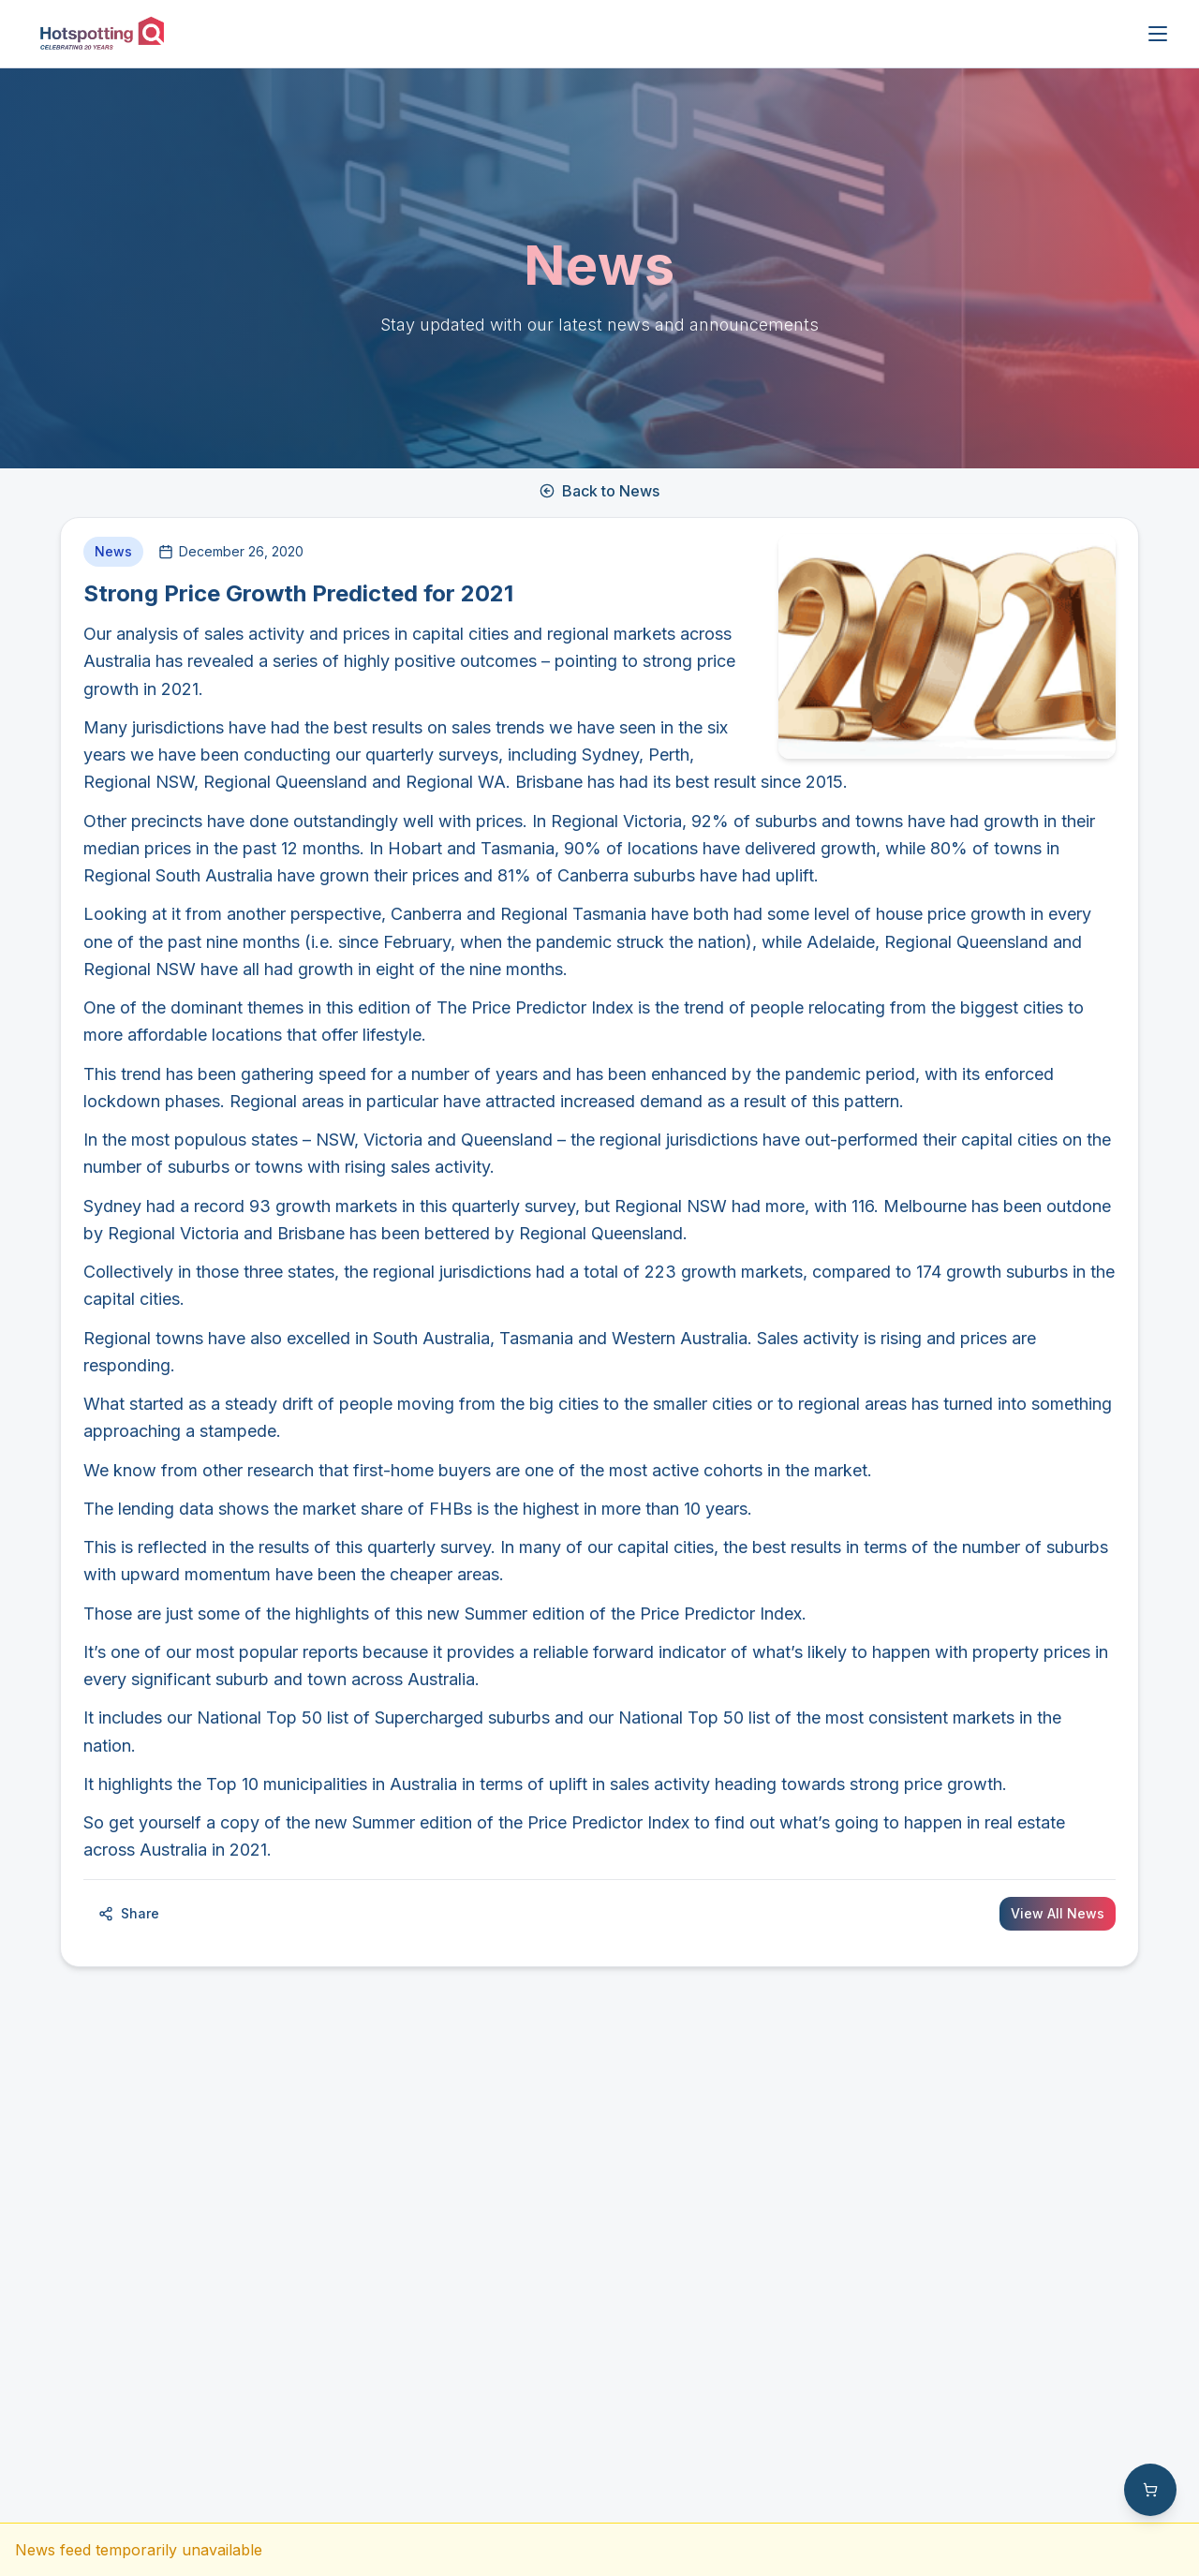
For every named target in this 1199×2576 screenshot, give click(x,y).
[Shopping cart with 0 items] (1150, 2490)
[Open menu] (1158, 33)
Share (128, 1913)
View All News (1057, 1913)
